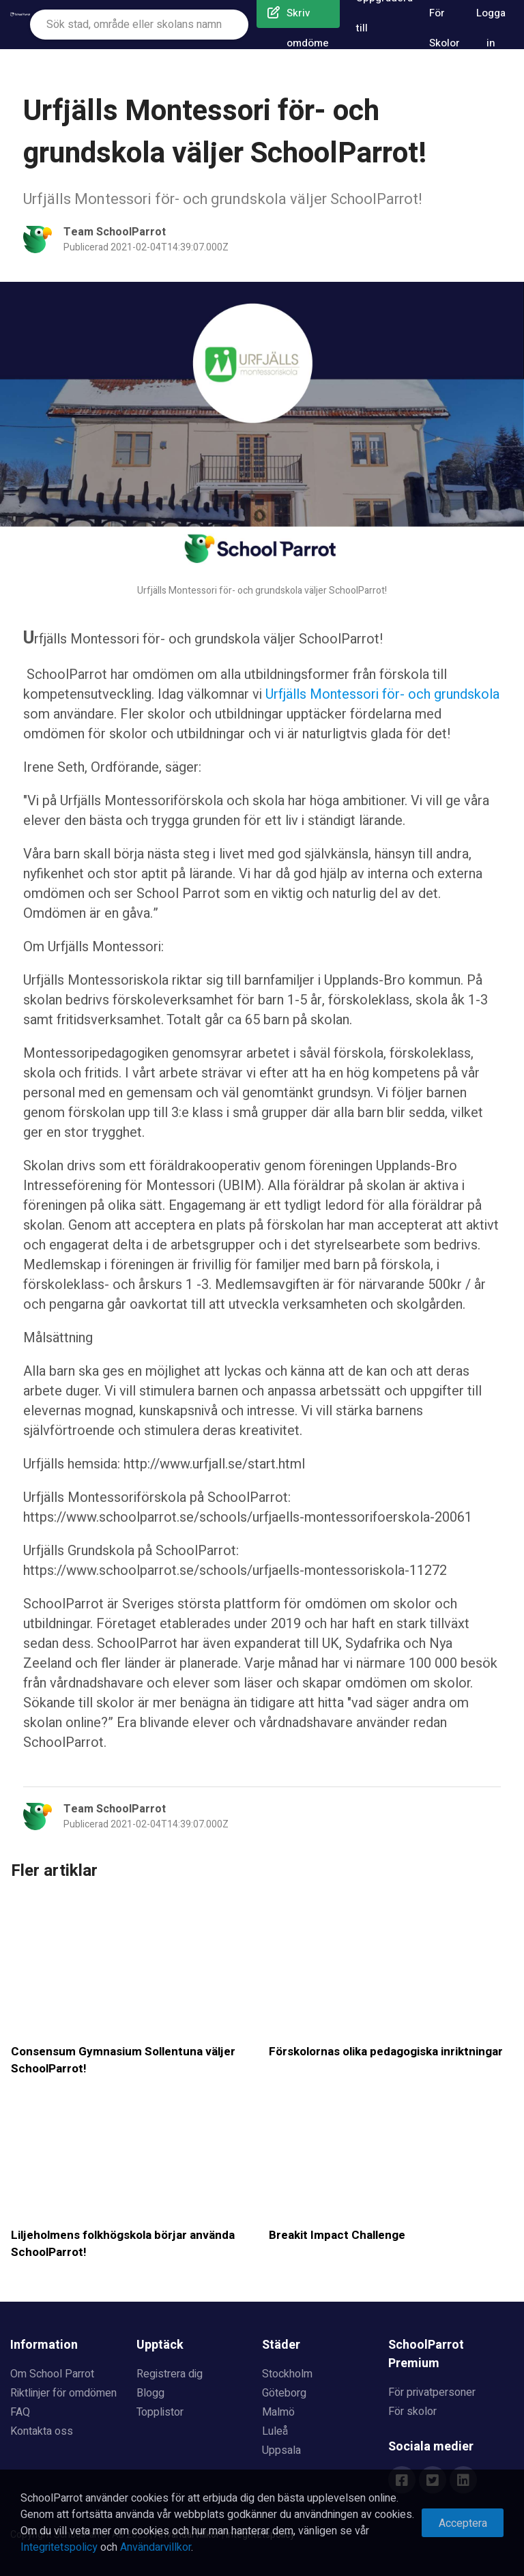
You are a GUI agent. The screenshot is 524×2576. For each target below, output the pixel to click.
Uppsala (281, 2450)
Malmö (278, 2412)
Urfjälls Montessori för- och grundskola (382, 694)
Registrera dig (169, 2374)
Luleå (275, 2431)
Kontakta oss (41, 2431)
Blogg (150, 2393)
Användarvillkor (155, 2547)
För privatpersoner (432, 2392)
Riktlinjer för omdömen (63, 2393)
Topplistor (160, 2412)
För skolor (412, 2411)
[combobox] (139, 25)
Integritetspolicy (59, 2547)
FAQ (20, 2412)
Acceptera (463, 2523)
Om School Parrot (52, 2374)
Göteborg (284, 2393)
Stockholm (287, 2374)
